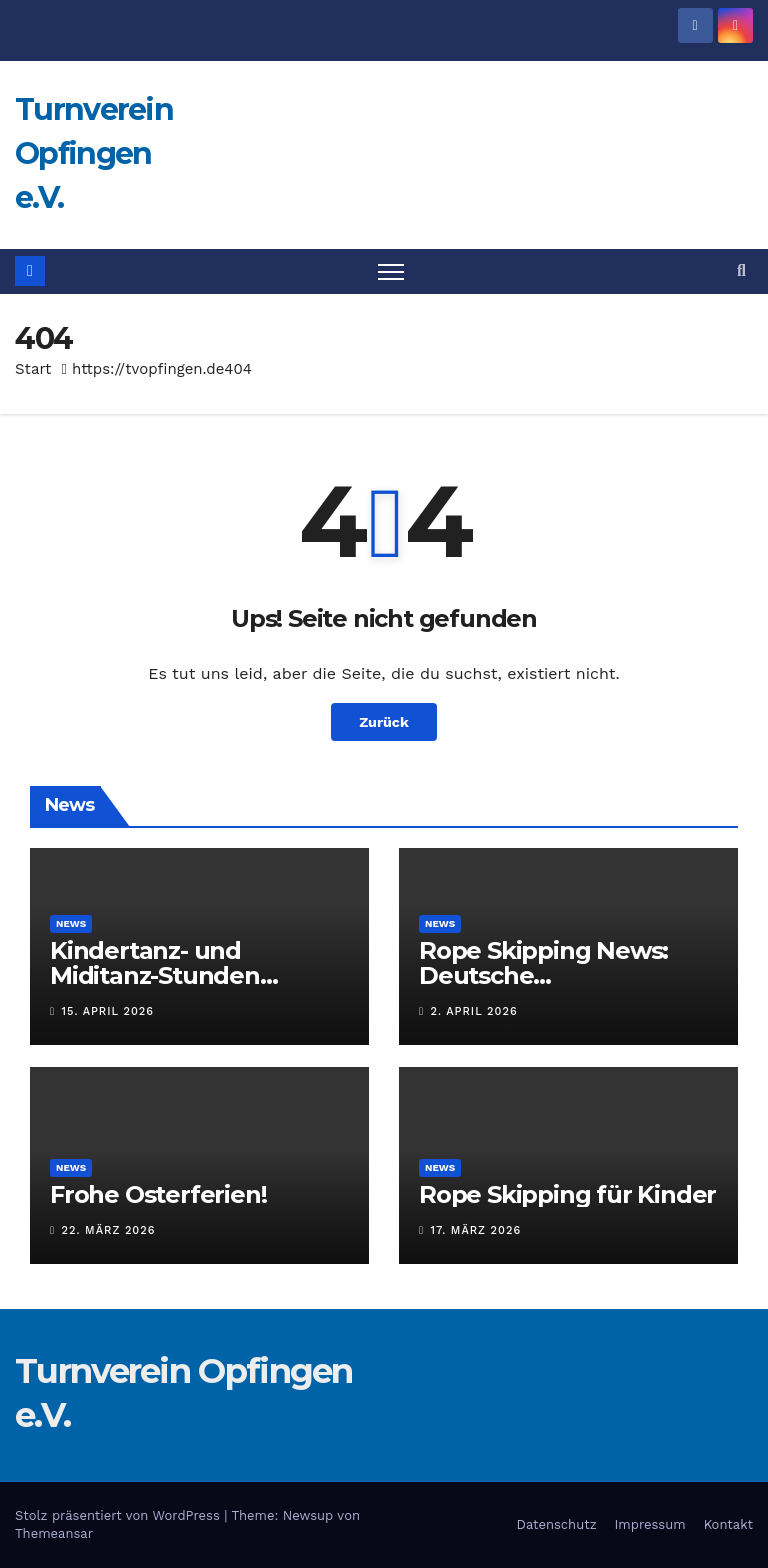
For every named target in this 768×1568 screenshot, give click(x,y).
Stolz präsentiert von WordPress (119, 1515)
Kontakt (728, 1524)
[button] (741, 270)
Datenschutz (557, 1524)
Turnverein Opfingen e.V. (94, 153)
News (71, 923)
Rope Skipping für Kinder (567, 1194)
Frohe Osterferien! (158, 1194)
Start (33, 369)
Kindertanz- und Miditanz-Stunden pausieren (155, 975)
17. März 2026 (476, 1230)
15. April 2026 (108, 1011)
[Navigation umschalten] (391, 271)
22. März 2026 (109, 1230)
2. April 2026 (474, 1011)
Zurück (384, 722)
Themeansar (54, 1533)
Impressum (650, 1524)
